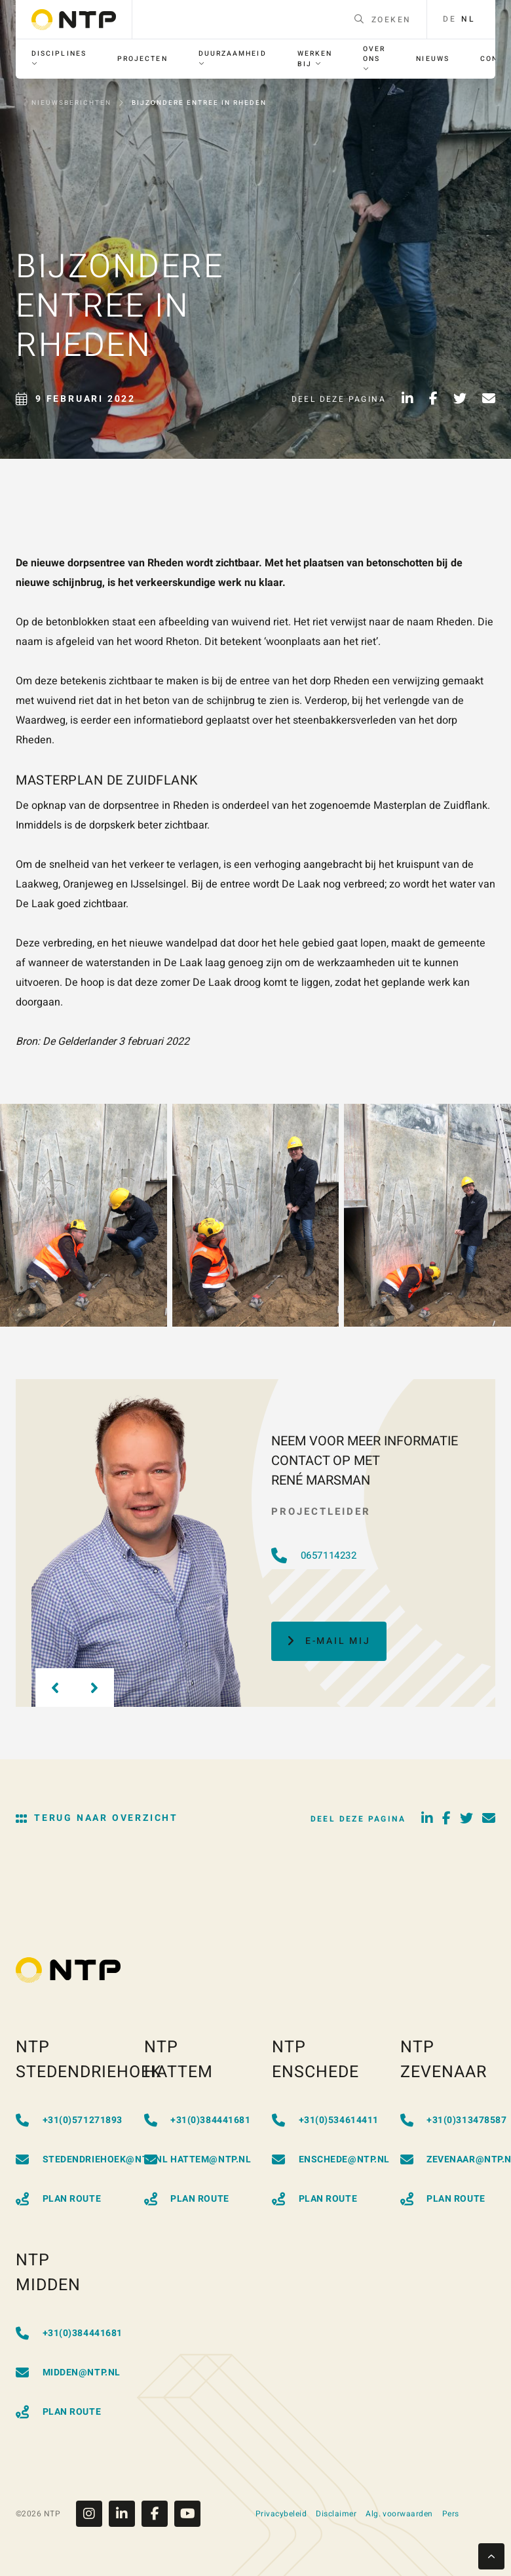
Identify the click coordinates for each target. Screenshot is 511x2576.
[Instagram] (92, 2514)
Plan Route (58, 2199)
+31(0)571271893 (63, 2120)
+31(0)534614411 (320, 2120)
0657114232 (314, 1555)
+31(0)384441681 (192, 2120)
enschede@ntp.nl (320, 2159)
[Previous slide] (55, 1688)
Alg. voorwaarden (399, 2514)
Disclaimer (336, 2514)
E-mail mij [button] (329, 1641)
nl (467, 19)
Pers (450, 2514)
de (449, 19)
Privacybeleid (281, 2514)
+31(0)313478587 (448, 2120)
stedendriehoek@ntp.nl (63, 2159)
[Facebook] (158, 2514)
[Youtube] (187, 2514)
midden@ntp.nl (63, 2372)
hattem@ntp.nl (192, 2159)
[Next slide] (94, 1688)
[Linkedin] (125, 2514)
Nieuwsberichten (71, 102)
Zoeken (382, 20)
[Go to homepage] (74, 19)
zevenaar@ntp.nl (448, 2159)
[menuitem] (59, 59)
